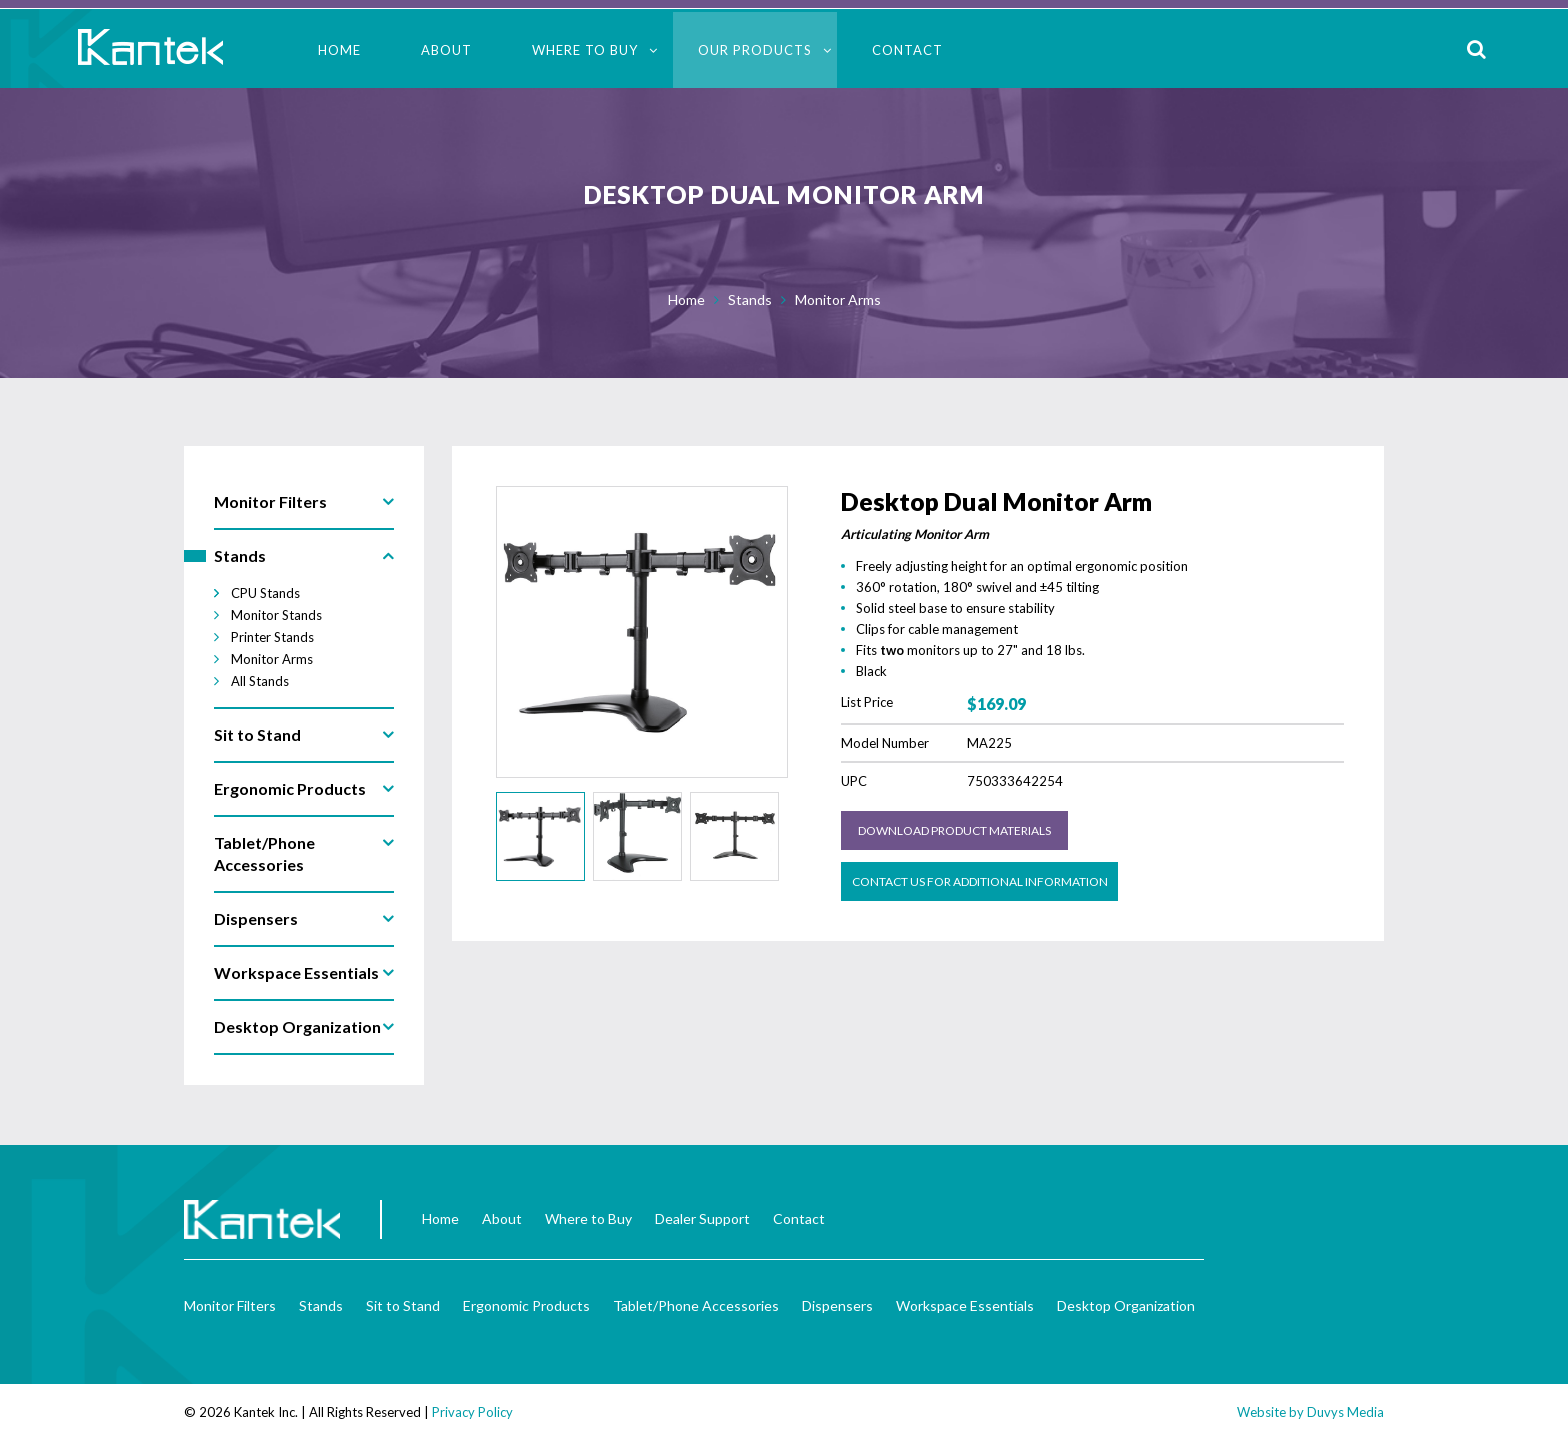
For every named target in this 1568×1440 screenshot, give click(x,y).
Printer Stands (272, 637)
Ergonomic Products (526, 1305)
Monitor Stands (276, 615)
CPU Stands (265, 593)
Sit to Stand (403, 1305)
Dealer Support (702, 1218)
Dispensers (837, 1305)
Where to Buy (585, 50)
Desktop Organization (1126, 1305)
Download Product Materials (954, 830)
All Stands (260, 681)
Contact (907, 50)
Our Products (755, 50)
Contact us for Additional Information (980, 881)
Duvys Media (1345, 1412)
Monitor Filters (230, 1305)
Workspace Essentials (965, 1305)
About (446, 50)
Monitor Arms (838, 299)
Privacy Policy (472, 1412)
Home (339, 50)
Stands (750, 299)
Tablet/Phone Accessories (696, 1305)
